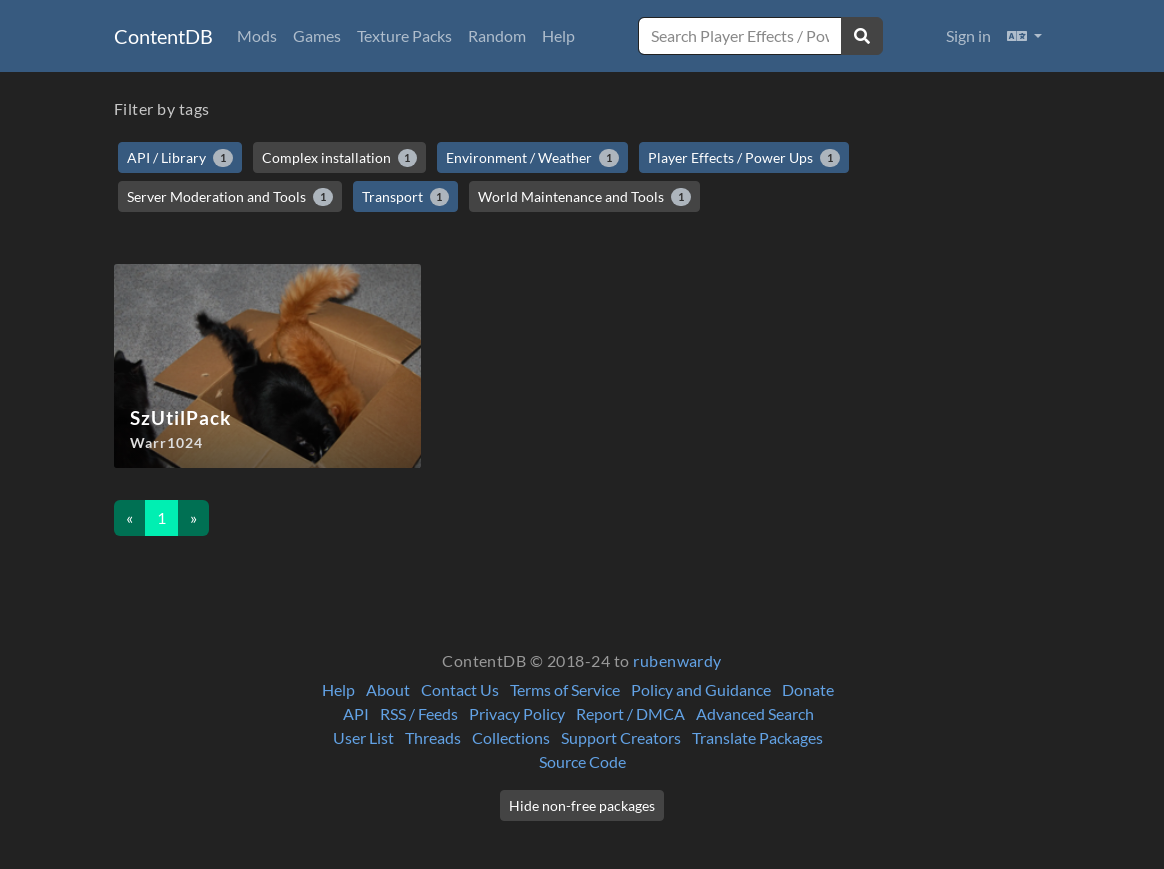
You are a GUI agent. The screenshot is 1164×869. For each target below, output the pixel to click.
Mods (257, 35)
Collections (511, 737)
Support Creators (621, 737)
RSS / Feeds (419, 713)
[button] (1024, 36)
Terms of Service (565, 689)
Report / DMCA (630, 713)
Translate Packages (757, 737)
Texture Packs (404, 35)
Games (317, 35)
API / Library (180, 158)
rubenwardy (677, 660)
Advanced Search (755, 713)
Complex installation (340, 158)
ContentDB (163, 36)
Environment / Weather (532, 158)
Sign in (968, 35)
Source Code (582, 761)
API (356, 713)
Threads (433, 737)
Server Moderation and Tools (230, 197)
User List (363, 737)
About (388, 689)
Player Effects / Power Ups (744, 158)
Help (558, 35)
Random (497, 35)
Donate (808, 689)
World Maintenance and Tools (584, 197)
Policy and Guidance (701, 689)
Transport (406, 197)
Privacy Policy (517, 713)
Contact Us (460, 689)
